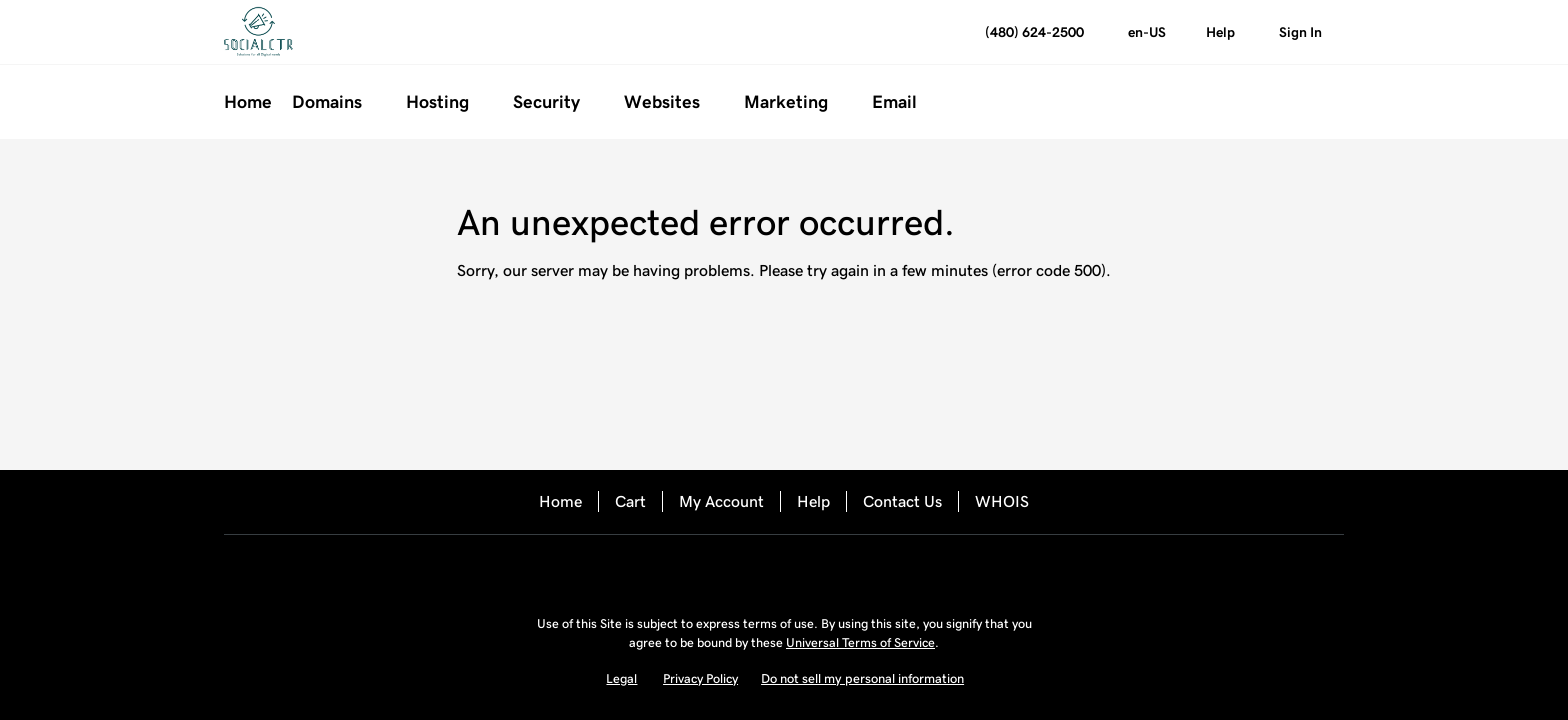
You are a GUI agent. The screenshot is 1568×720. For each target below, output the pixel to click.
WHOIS (1002, 501)
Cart (630, 501)
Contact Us (902, 501)
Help (813, 501)
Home (560, 501)
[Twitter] (784, 569)
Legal (621, 678)
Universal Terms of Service (860, 642)
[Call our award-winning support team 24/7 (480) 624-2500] (1220, 32)
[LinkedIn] (840, 569)
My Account (721, 501)
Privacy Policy (700, 678)
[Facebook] (728, 569)
